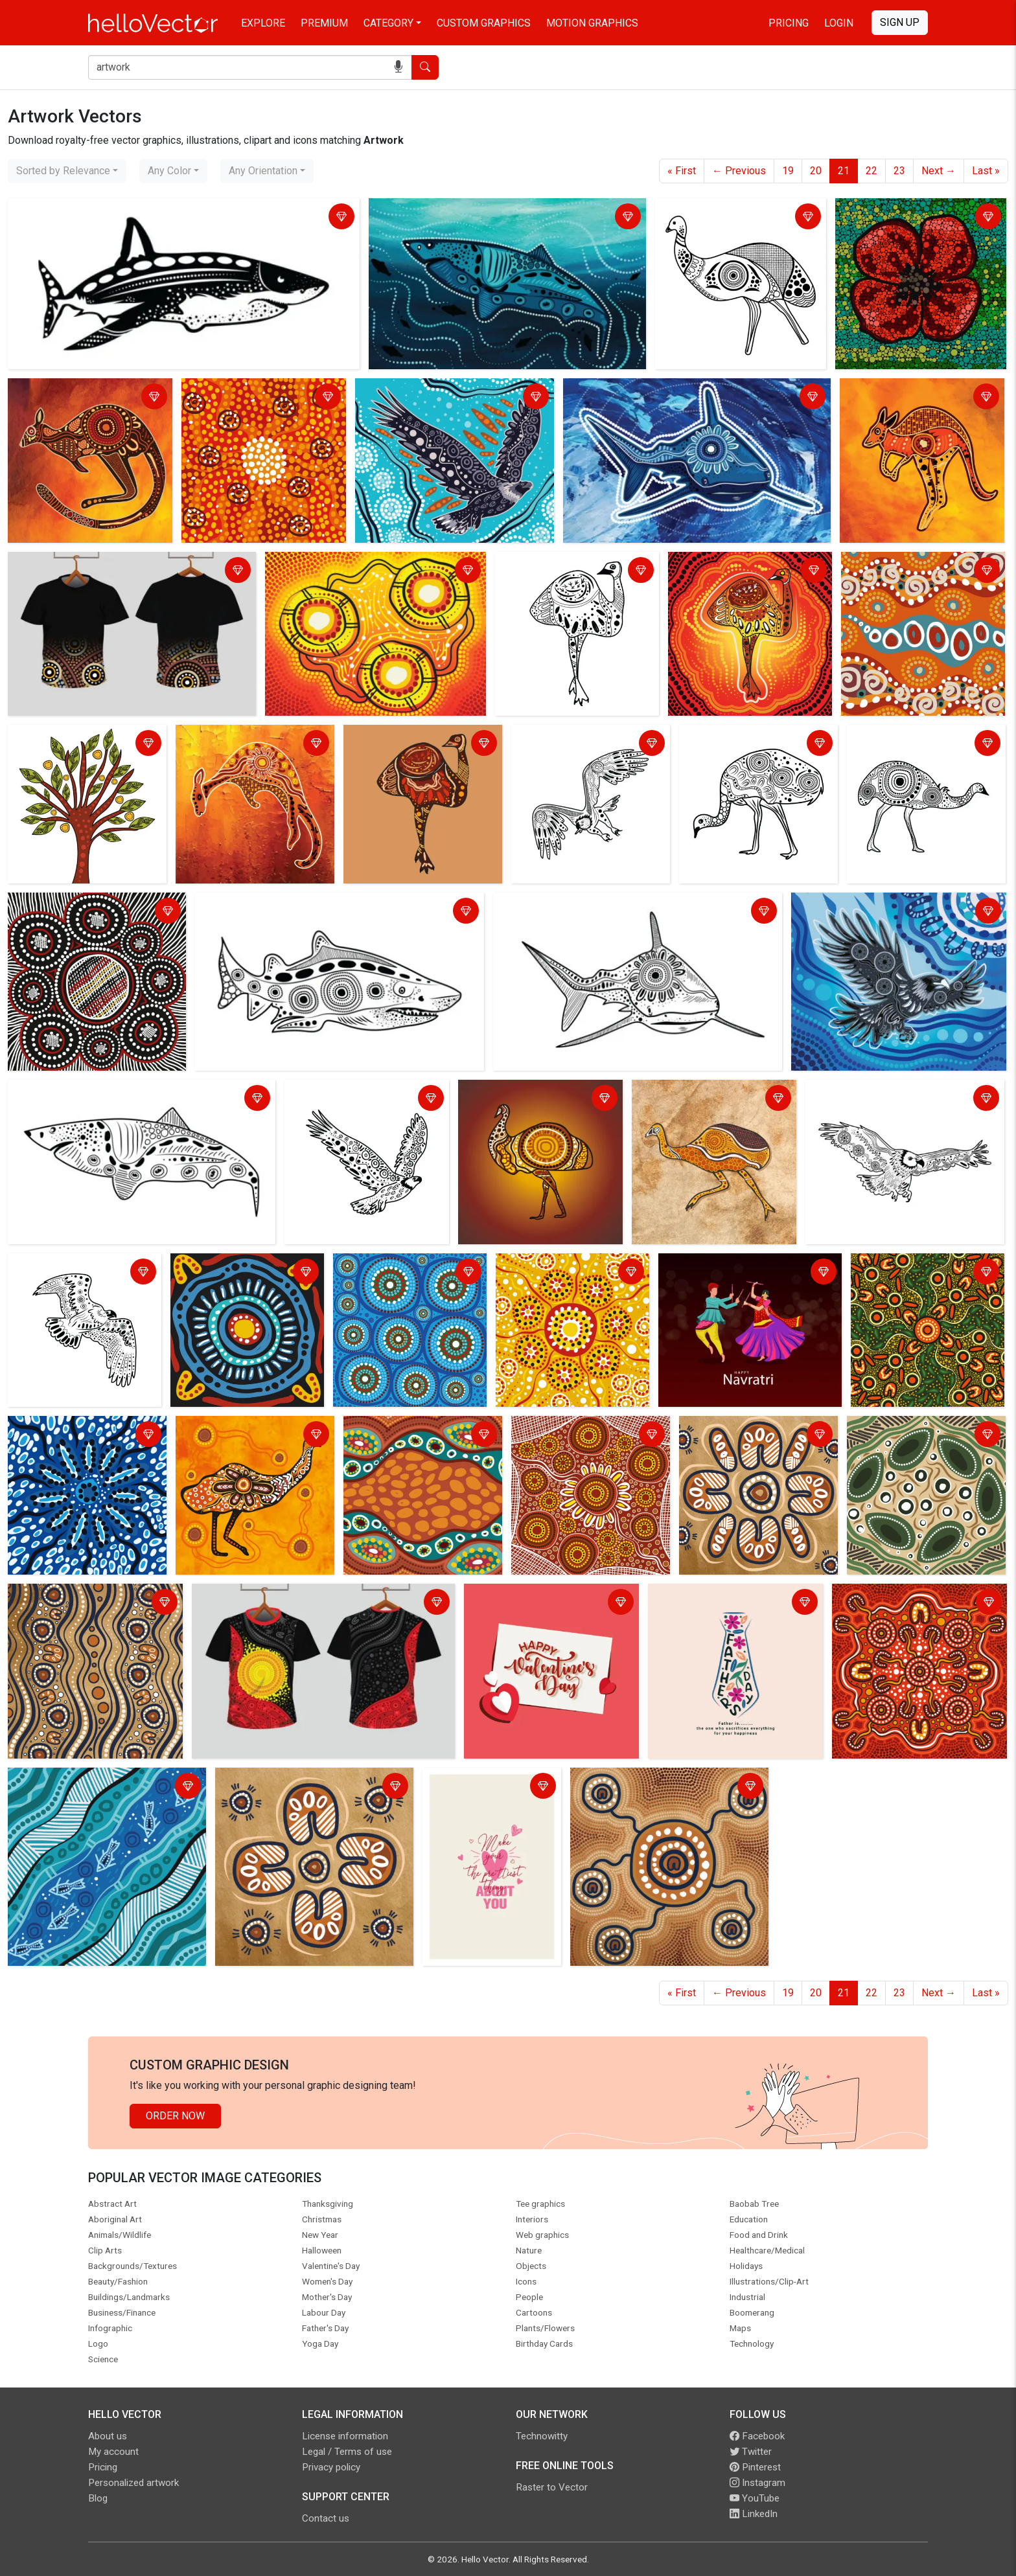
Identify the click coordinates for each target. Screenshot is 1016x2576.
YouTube (754, 2498)
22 (871, 171)
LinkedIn (754, 2514)
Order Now (175, 2116)
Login (838, 23)
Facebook (757, 2436)
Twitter (751, 2451)
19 (788, 171)
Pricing (788, 23)
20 (816, 171)
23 (899, 171)
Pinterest (755, 2467)
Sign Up (899, 22)
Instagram (757, 2483)
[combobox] (67, 171)
